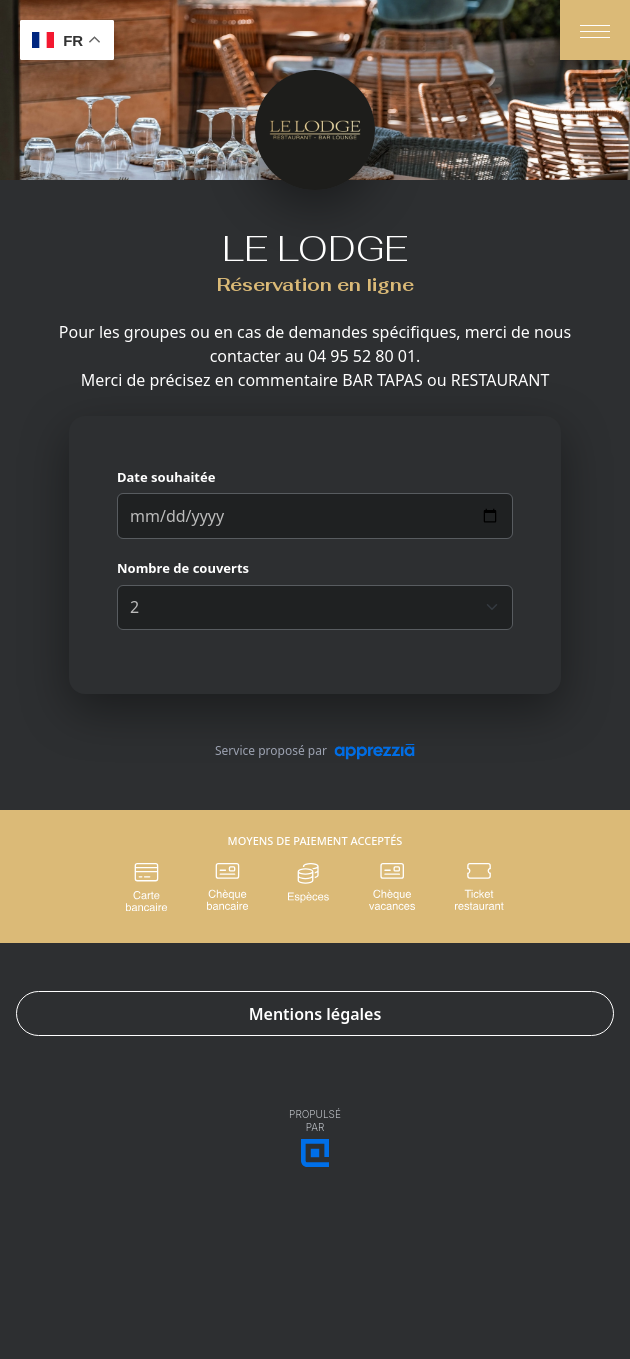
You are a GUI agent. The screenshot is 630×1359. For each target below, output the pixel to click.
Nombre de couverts (183, 568)
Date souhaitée (166, 477)
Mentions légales (315, 1014)
